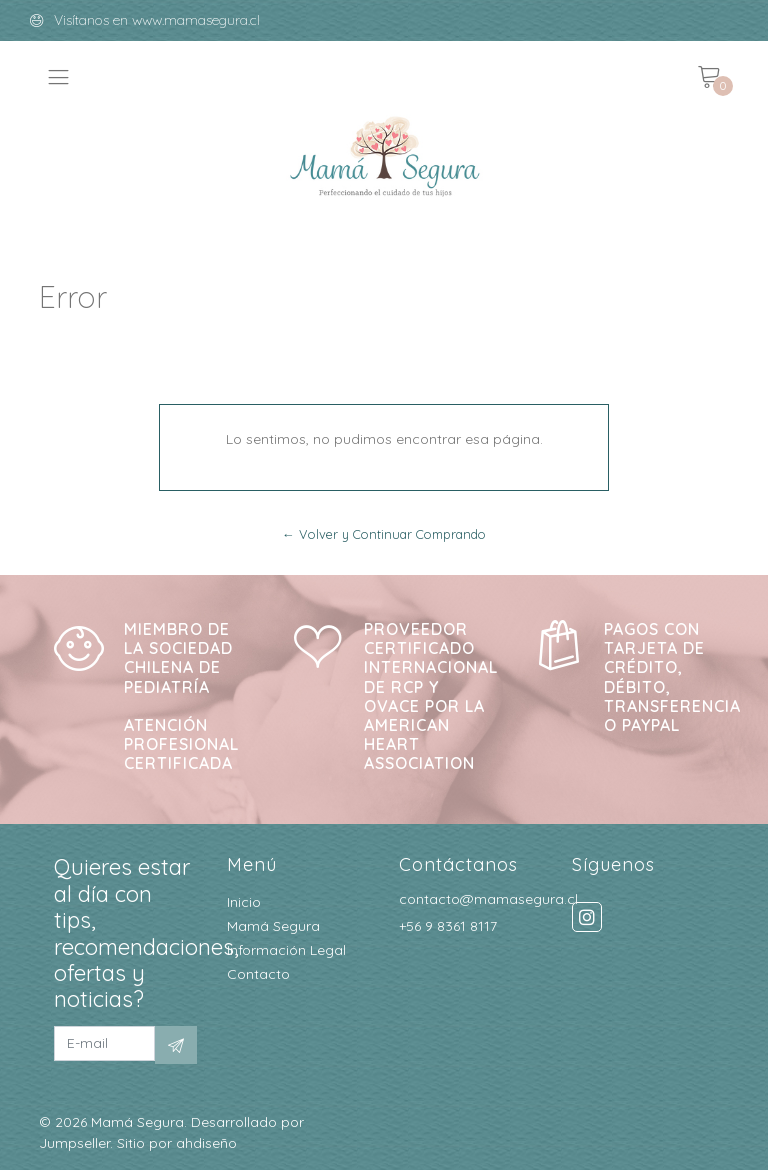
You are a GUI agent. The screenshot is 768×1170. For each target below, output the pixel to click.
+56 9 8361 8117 (448, 926)
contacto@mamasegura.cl (488, 899)
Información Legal (286, 950)
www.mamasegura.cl (196, 20)
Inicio (244, 902)
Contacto (258, 974)
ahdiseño (206, 1143)
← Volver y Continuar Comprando (384, 534)
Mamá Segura (273, 926)
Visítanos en (93, 20)
